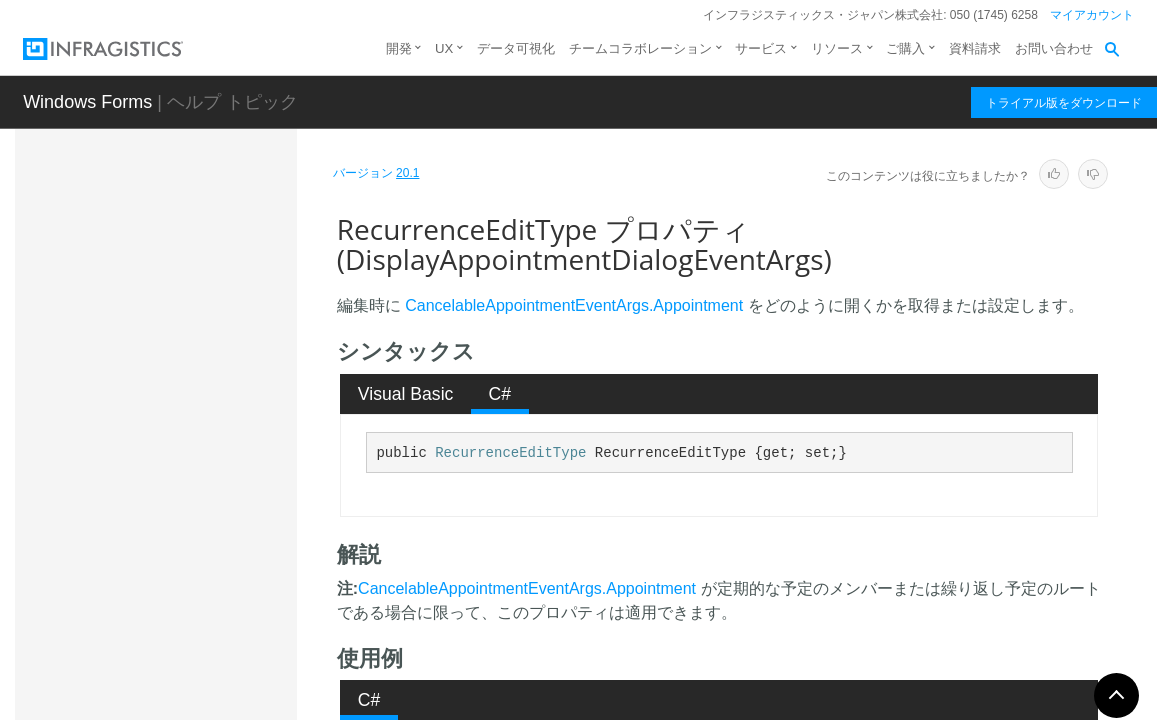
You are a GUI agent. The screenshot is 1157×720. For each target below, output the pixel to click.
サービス (761, 48)
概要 (159, 257)
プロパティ (180, 402)
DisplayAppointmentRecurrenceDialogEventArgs (208, 568)
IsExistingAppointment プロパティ (226, 444)
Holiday (150, 613)
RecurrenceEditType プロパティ (226, 499)
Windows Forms (87, 102)
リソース (837, 48)
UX (444, 48)
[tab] (405, 394)
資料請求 (975, 48)
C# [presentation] (500, 394)
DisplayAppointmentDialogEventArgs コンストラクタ (218, 347)
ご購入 (905, 48)
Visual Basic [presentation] (406, 394)
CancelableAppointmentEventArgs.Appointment (574, 305)
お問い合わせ (1054, 48)
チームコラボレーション (640, 48)
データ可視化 (516, 48)
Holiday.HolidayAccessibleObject (208, 658)
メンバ (166, 292)
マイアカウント (1092, 15)
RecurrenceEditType (510, 453)
